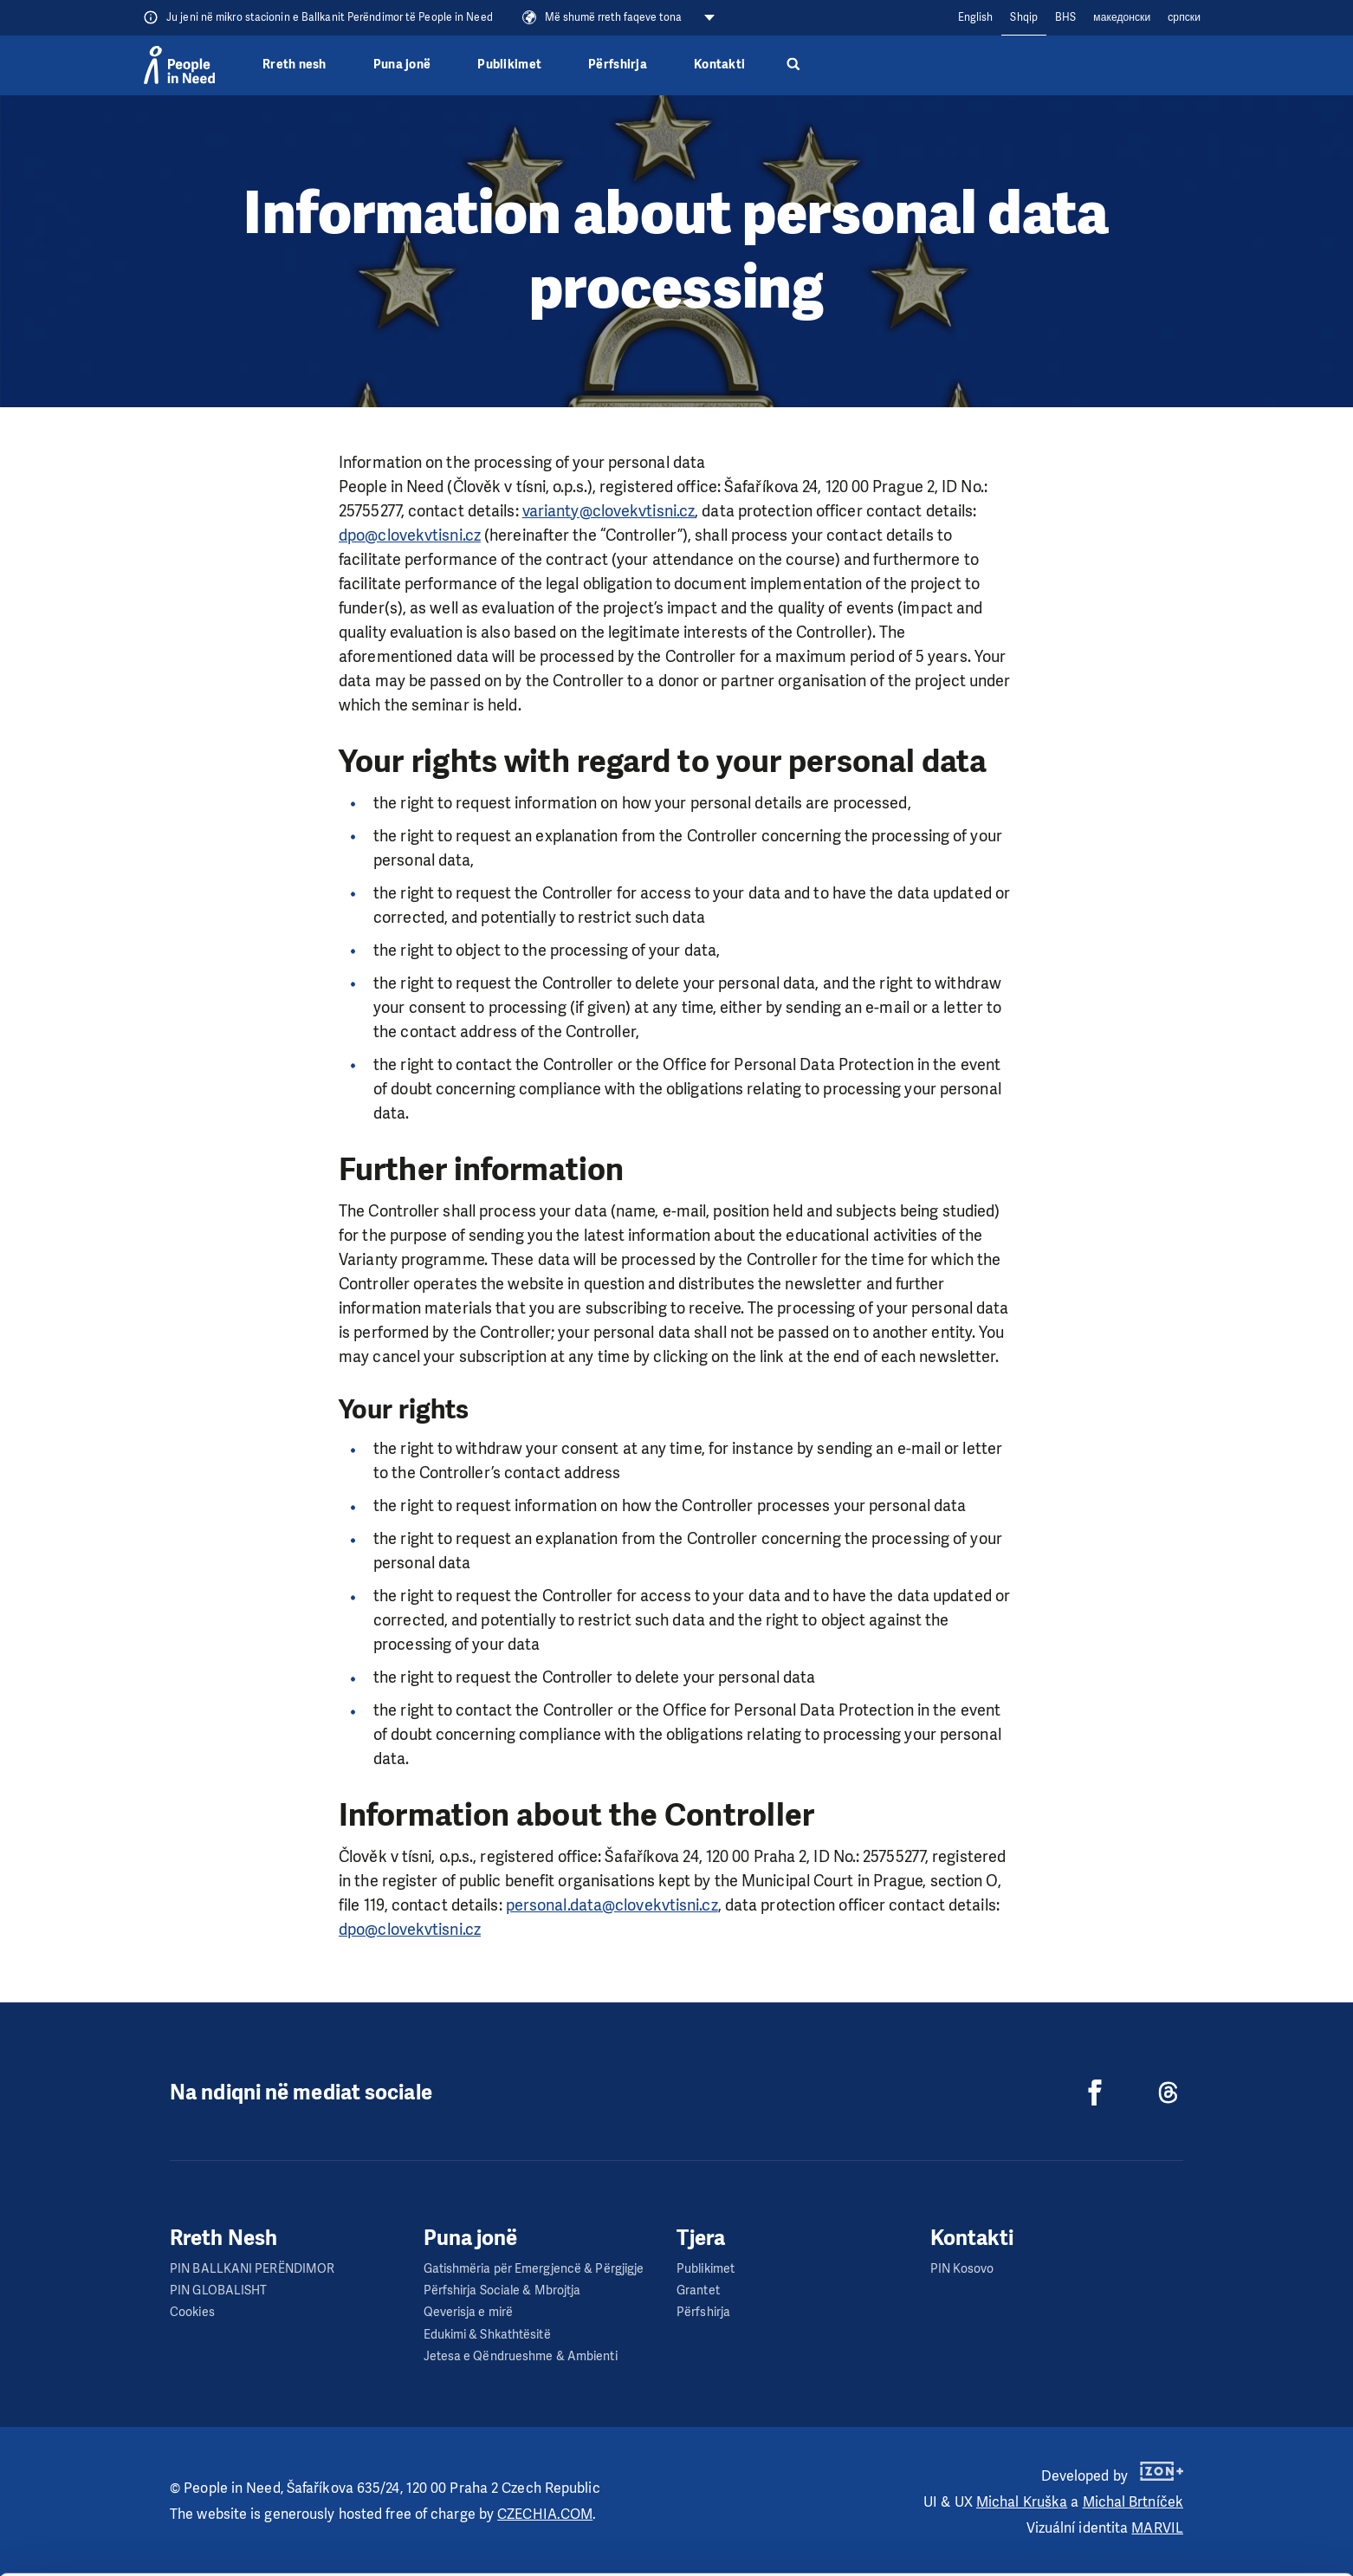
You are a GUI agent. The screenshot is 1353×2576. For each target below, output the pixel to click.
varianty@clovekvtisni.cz (608, 511)
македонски (1121, 17)
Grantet (698, 2290)
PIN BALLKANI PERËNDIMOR (252, 2269)
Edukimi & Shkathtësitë (487, 2334)
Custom (1209, 2495)
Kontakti (719, 64)
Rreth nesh (294, 64)
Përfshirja (617, 64)
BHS (1065, 17)
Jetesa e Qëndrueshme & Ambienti (521, 2356)
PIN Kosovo (962, 2269)
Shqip (1024, 17)
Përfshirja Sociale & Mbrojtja (502, 2290)
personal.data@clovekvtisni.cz (612, 1905)
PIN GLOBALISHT (218, 2290)
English (976, 17)
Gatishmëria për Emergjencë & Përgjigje (534, 2269)
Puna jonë (401, 64)
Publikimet (509, 64)
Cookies (192, 2312)
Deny (1209, 2540)
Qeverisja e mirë (469, 2312)
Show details (267, 2554)
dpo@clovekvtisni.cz (410, 535)
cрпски (1184, 17)
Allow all (1208, 2452)
